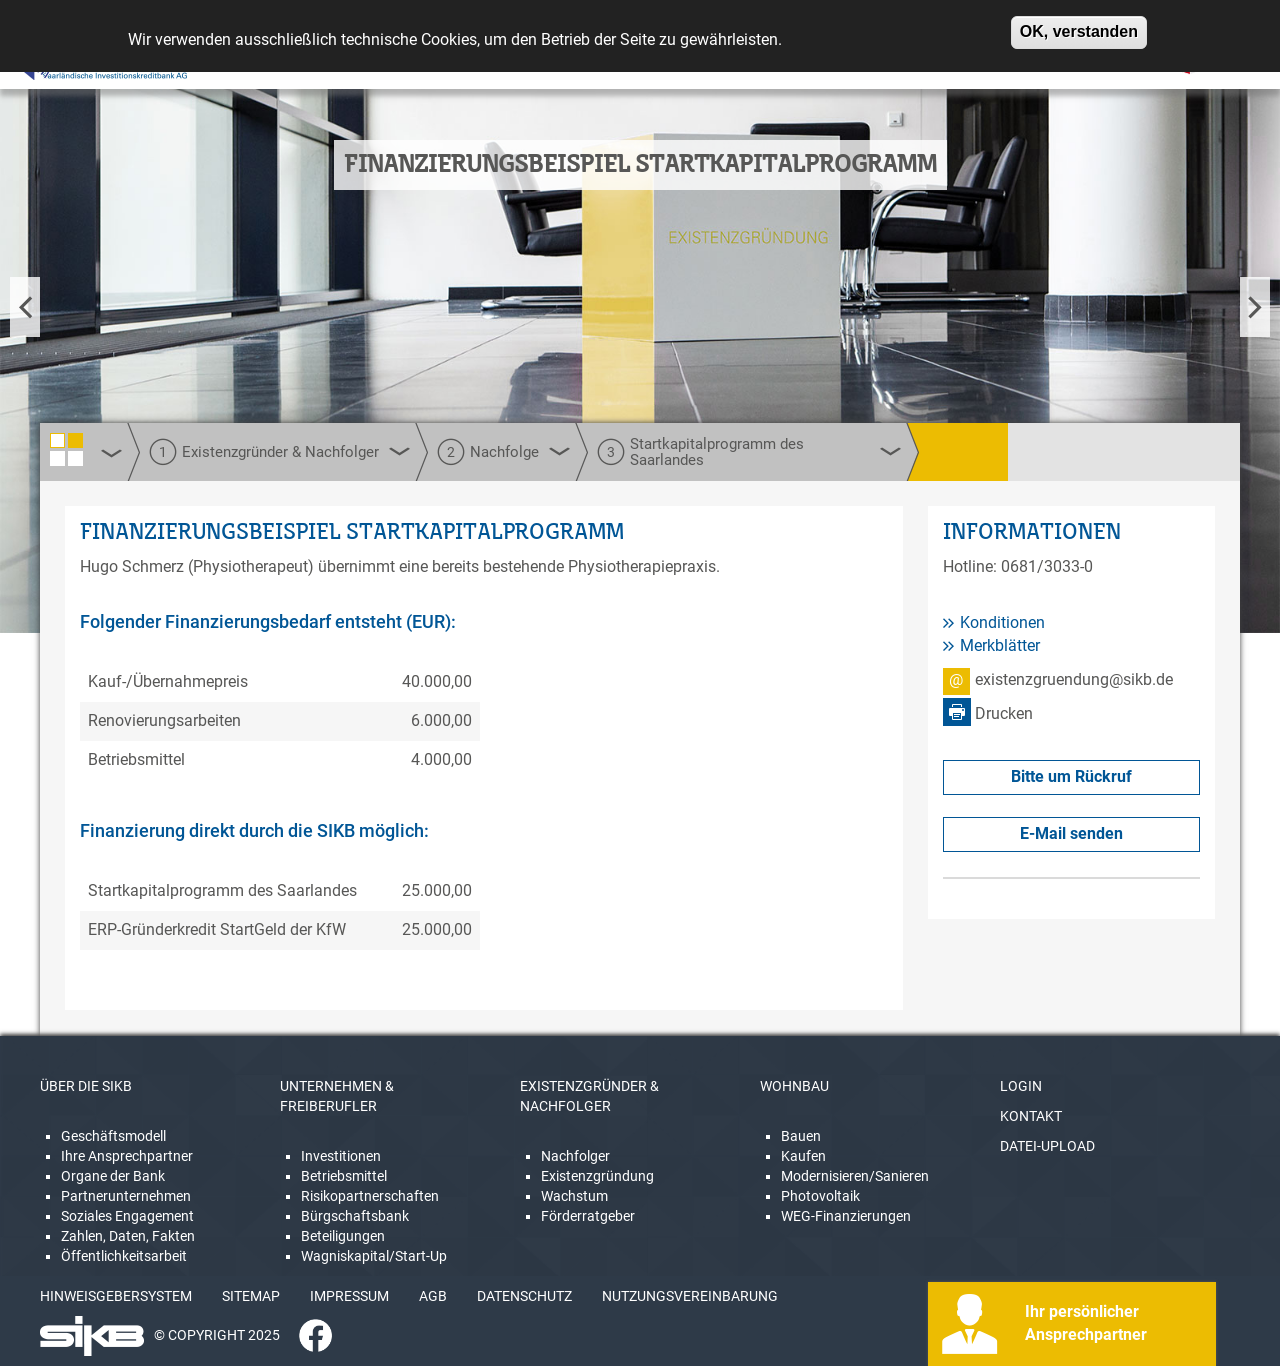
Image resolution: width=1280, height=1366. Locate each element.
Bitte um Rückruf (1071, 776)
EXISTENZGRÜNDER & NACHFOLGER (589, 1096)
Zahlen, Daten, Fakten (128, 1236)
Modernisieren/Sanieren (855, 1176)
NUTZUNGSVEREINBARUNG (690, 1296)
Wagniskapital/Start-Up (374, 1256)
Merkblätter (1000, 645)
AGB (433, 1296)
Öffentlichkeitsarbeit (124, 1256)
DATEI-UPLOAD (1047, 1146)
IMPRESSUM (349, 1296)
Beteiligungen (343, 1236)
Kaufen (803, 1156)
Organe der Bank (113, 1176)
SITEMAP (251, 1296)
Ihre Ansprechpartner (127, 1156)
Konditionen (1002, 622)
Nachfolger (575, 1156)
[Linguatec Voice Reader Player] (76, 65)
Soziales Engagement (127, 1216)
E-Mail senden (1071, 833)
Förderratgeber (588, 1216)
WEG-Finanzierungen (846, 1216)
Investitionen (341, 1156)
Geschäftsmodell (113, 1136)
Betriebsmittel (344, 1176)
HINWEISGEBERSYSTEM (116, 1296)
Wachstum (574, 1196)
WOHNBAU (794, 1086)
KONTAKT (1031, 1116)
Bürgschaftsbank (355, 1216)
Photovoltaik (820, 1196)
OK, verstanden (1079, 24)
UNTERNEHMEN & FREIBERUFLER (337, 1096)
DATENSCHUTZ (524, 1296)
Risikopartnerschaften (370, 1196)
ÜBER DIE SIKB (86, 1086)
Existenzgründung (597, 1176)
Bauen (801, 1136)
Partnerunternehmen (126, 1196)
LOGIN (1021, 1086)
